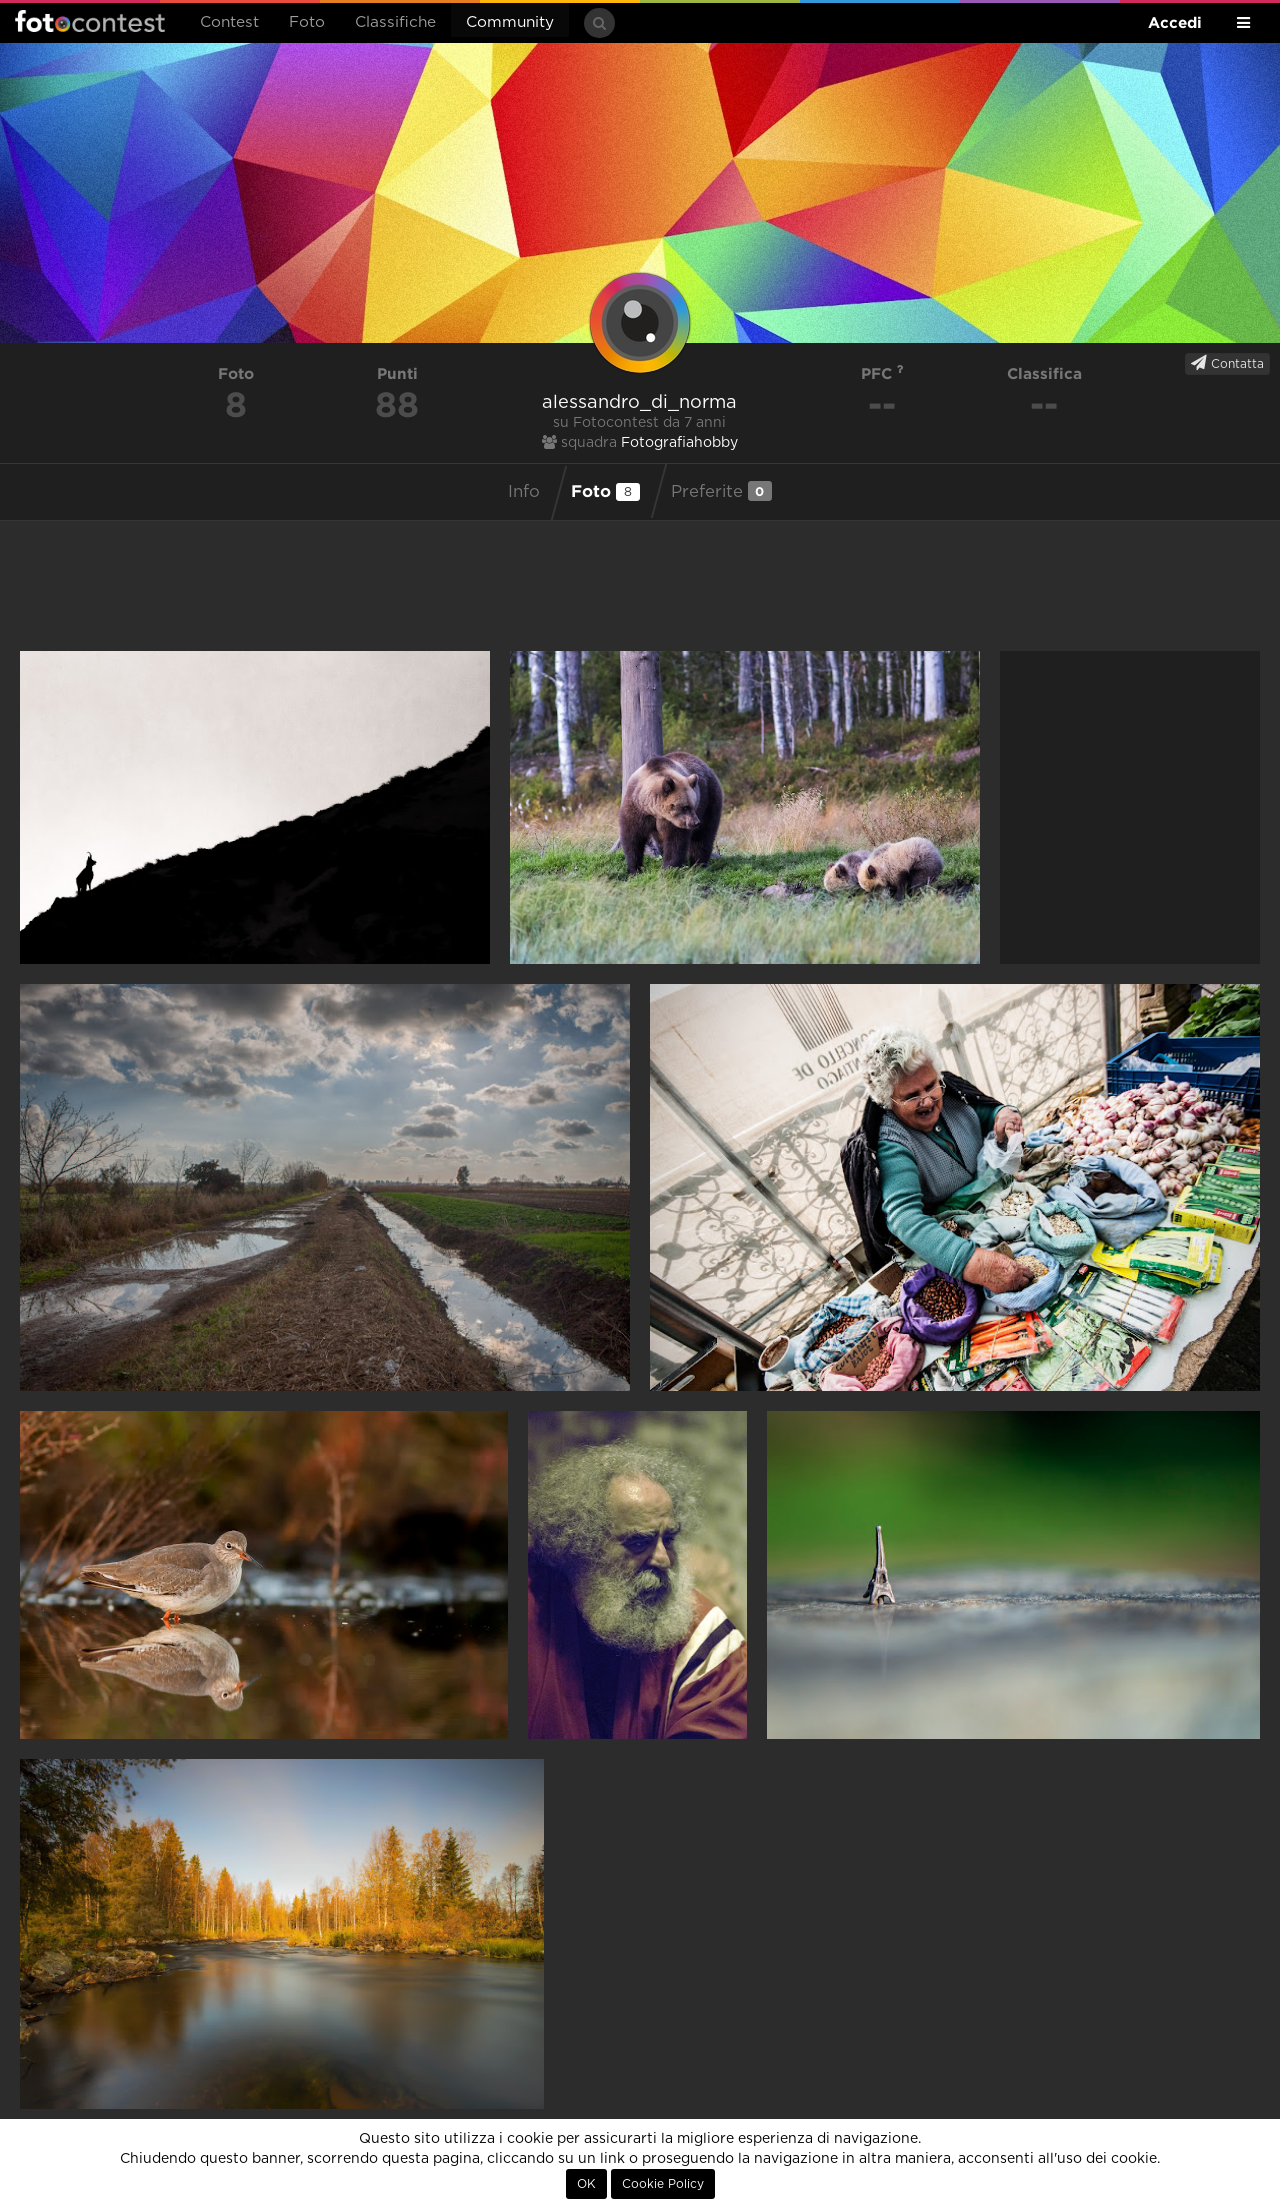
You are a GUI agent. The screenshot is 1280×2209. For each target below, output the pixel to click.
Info (524, 492)
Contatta (1227, 363)
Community (510, 22)
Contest (229, 22)
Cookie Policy (663, 2184)
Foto (307, 22)
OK (586, 2184)
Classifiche (395, 22)
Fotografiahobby (679, 443)
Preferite (721, 491)
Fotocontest (90, 21)
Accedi (1175, 22)
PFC (882, 373)
